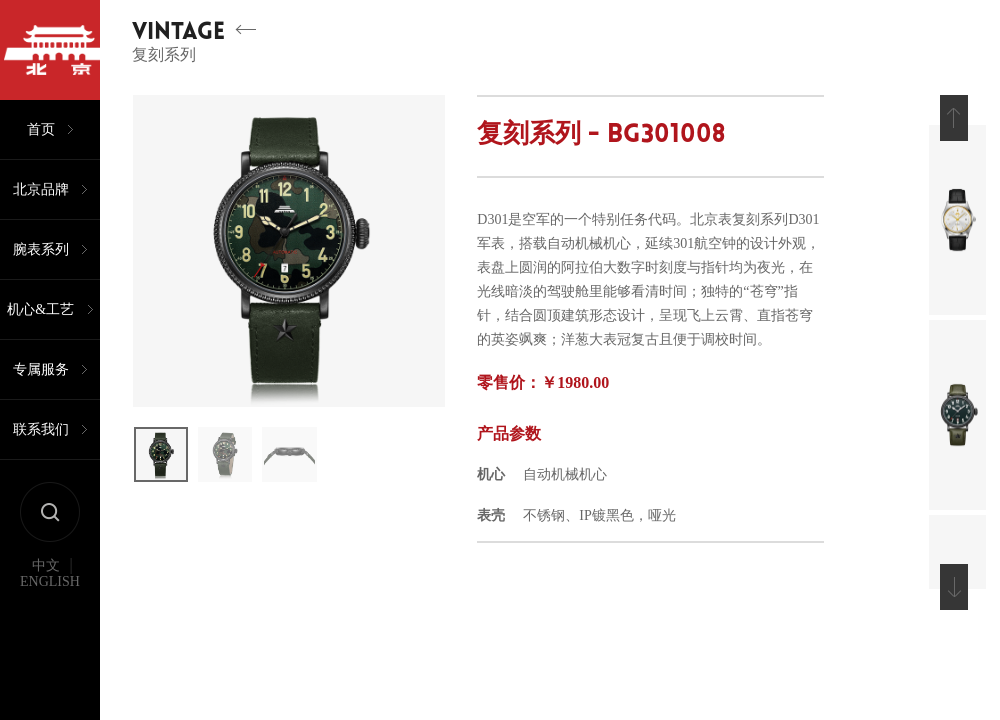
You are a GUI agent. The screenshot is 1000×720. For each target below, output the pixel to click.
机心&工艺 (40, 309)
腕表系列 (41, 249)
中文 (46, 566)
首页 (41, 129)
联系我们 (41, 429)
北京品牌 (41, 189)
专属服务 (41, 369)
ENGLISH (50, 582)
